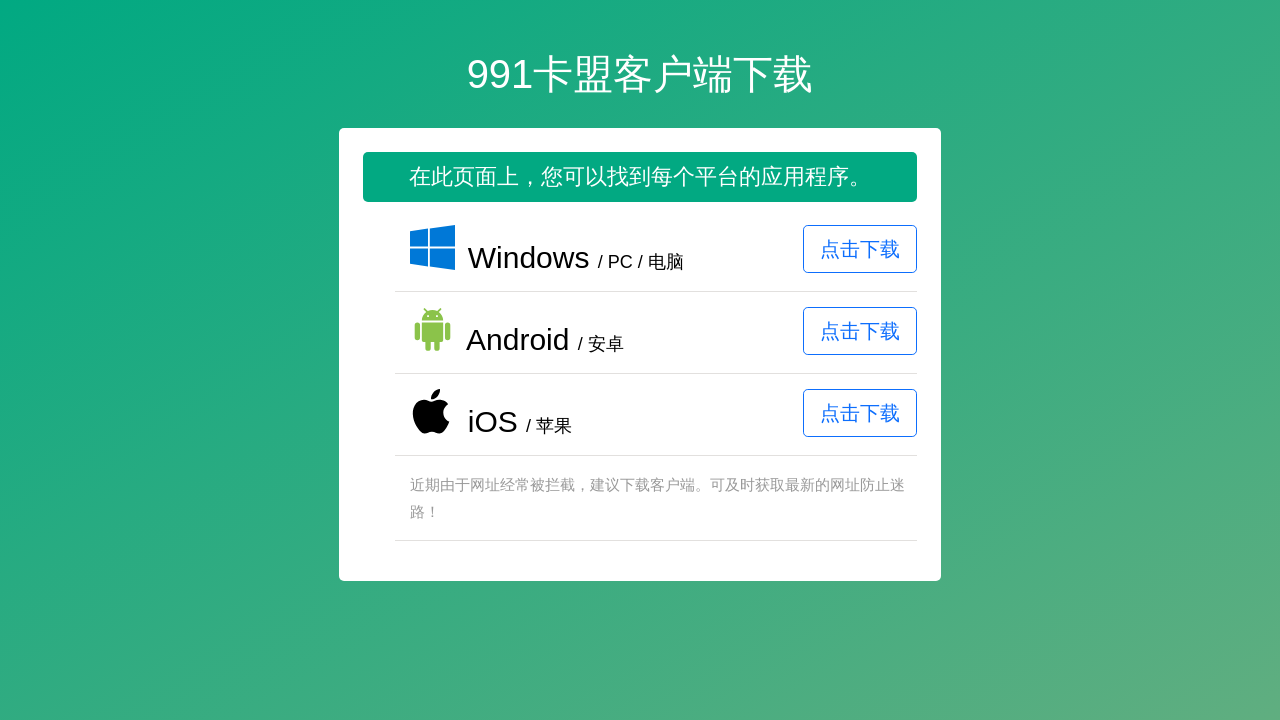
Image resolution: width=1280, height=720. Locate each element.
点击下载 (860, 249)
